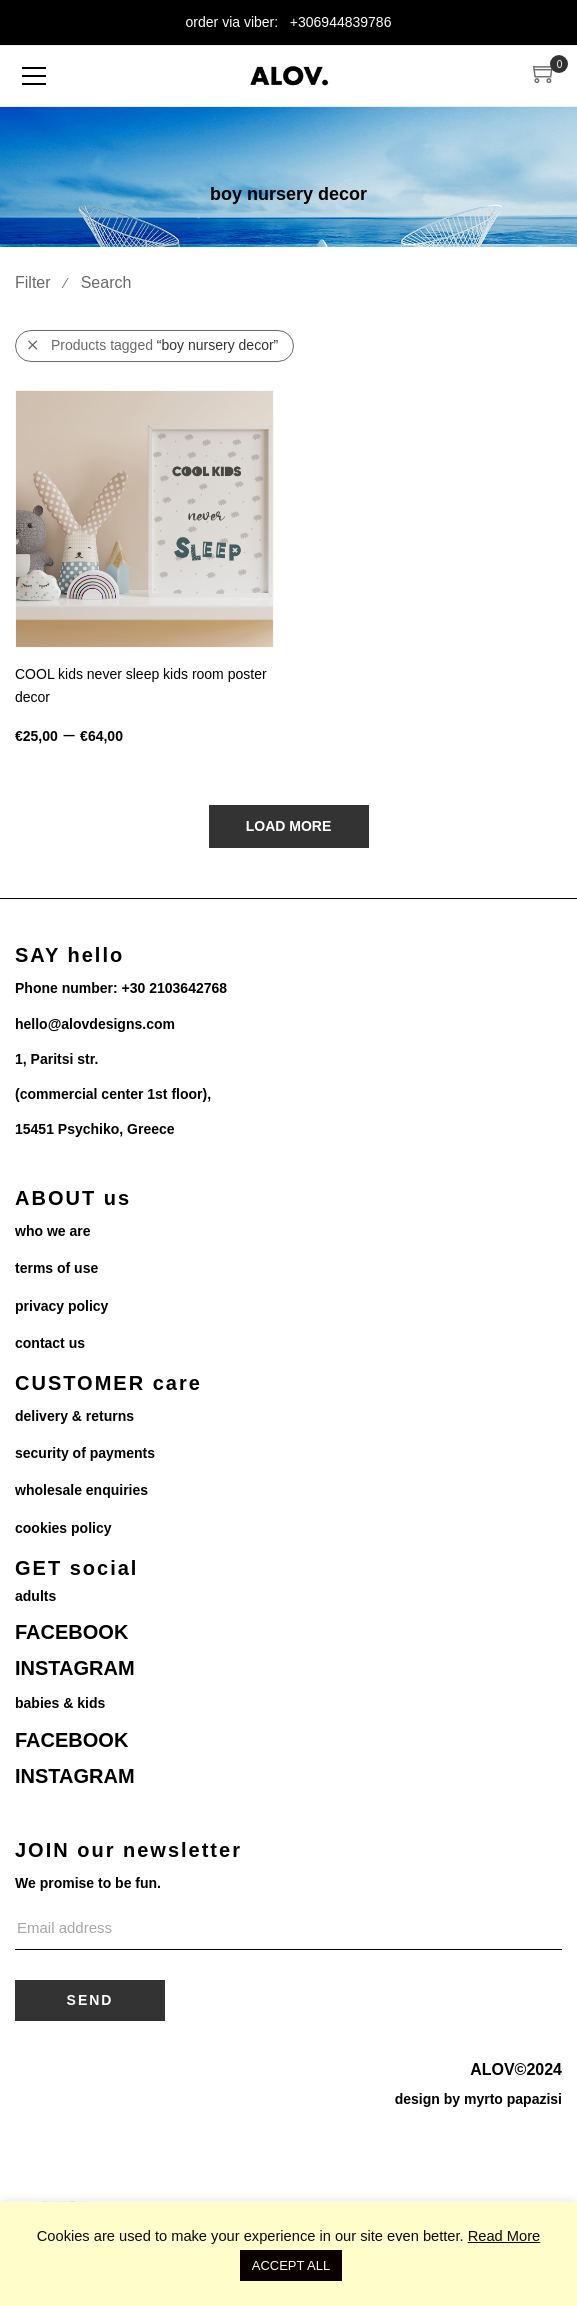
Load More (289, 826)
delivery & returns (74, 1416)
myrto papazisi (513, 2099)
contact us (50, 1343)
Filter (33, 282)
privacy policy (61, 1306)
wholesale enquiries (81, 1490)
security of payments (85, 1453)
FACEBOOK (71, 1632)
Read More (504, 2236)
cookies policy (63, 1528)
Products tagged (153, 345)
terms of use (56, 1268)
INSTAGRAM (75, 1668)
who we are (52, 1231)
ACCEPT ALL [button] (291, 2265)
